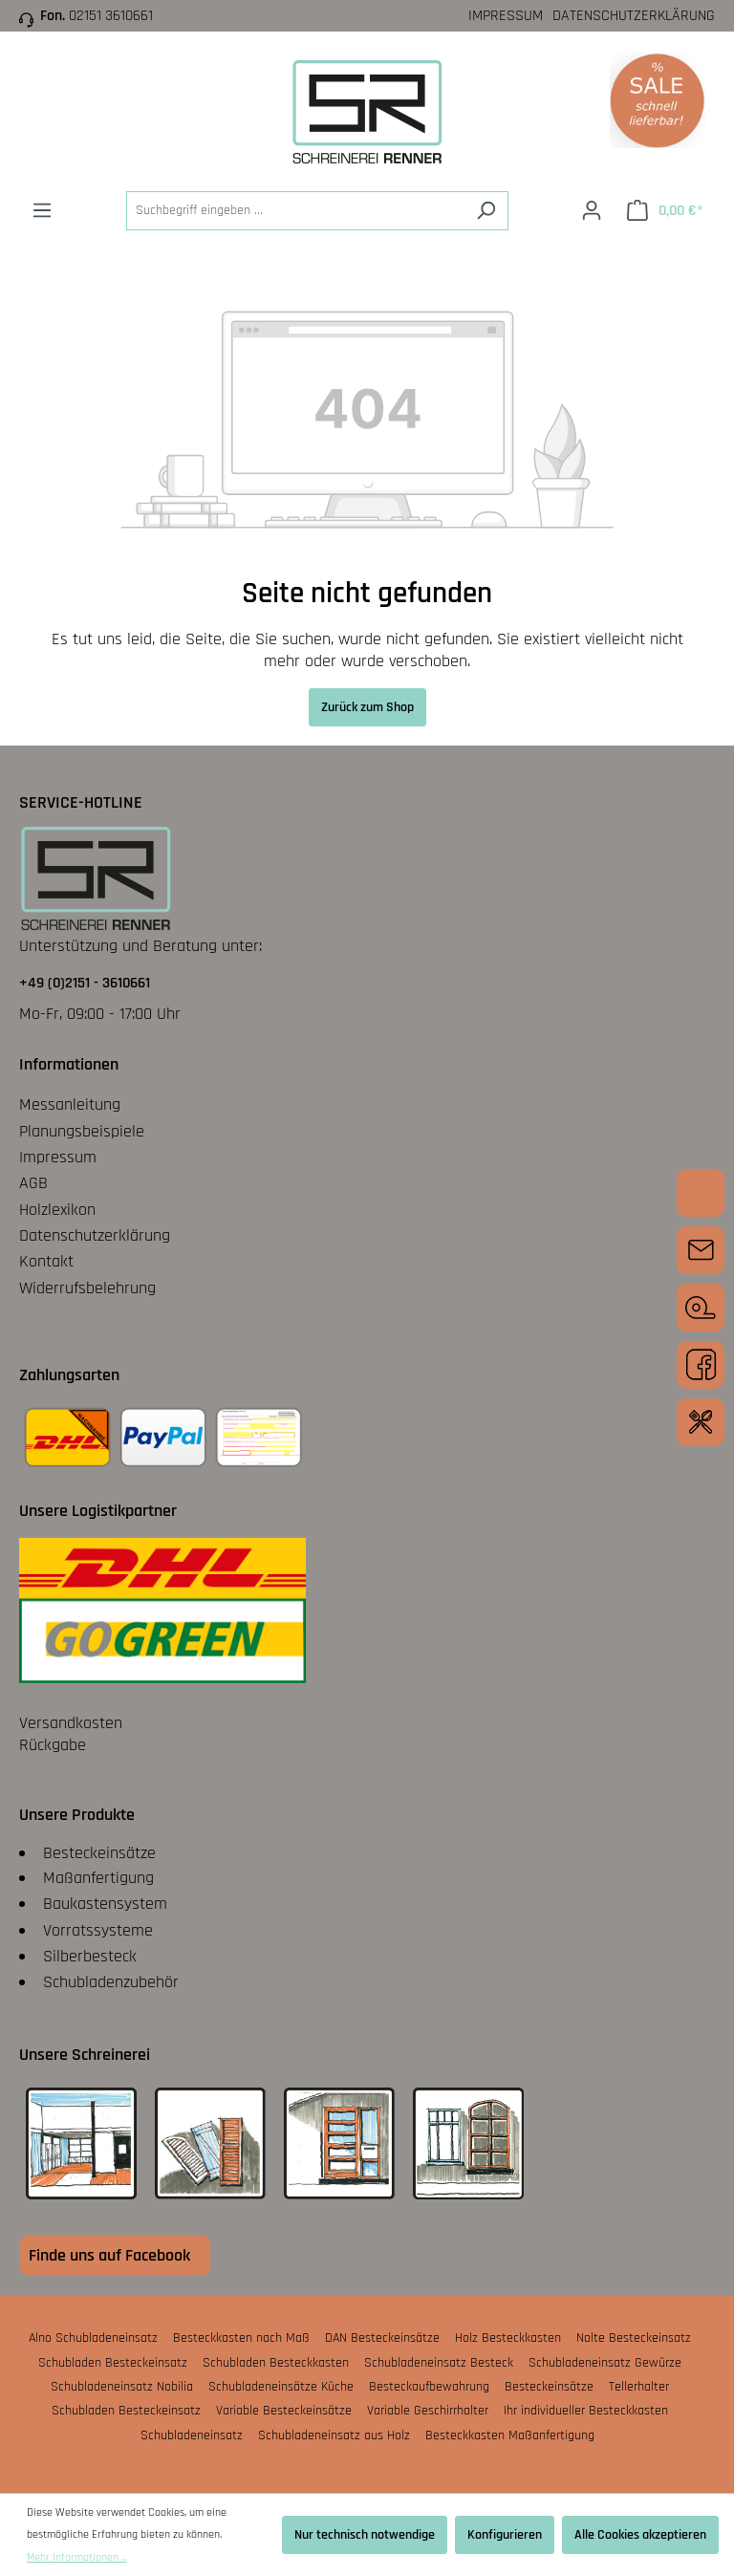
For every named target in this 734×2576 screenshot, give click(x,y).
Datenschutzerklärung (633, 16)
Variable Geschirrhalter (427, 2410)
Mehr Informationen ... (77, 2557)
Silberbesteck (90, 1956)
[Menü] (42, 210)
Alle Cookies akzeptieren (640, 2535)
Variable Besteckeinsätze (284, 2410)
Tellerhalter (639, 2386)
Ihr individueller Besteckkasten (586, 2410)
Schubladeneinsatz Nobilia (122, 2386)
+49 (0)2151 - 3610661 (84, 983)
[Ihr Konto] (592, 210)
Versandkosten (70, 1723)
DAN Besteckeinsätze (382, 2338)
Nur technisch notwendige (364, 2535)
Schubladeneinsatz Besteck (438, 2362)
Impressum (505, 16)
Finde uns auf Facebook (109, 2255)
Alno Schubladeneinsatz (93, 2338)
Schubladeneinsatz (191, 2435)
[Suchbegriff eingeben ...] (295, 210)
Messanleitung (69, 1104)
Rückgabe (52, 1745)
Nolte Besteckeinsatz (633, 2338)
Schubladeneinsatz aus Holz (334, 2435)
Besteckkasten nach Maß (241, 2338)
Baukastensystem (105, 1904)
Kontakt (46, 1261)
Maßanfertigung (98, 1878)
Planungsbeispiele (81, 1131)
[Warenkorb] (665, 210)
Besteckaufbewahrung (429, 2386)
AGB (33, 1183)
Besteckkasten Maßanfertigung (509, 2435)
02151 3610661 (111, 16)
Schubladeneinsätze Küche (281, 2386)
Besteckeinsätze (99, 1853)
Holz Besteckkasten (508, 2338)
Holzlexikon (57, 1210)
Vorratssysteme (98, 1930)
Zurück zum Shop (367, 707)
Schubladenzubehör (111, 1982)
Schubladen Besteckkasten (276, 2362)
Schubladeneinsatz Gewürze (605, 2362)
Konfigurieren (504, 2535)
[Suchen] (486, 210)
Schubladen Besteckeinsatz (112, 2362)
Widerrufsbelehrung (87, 1288)
